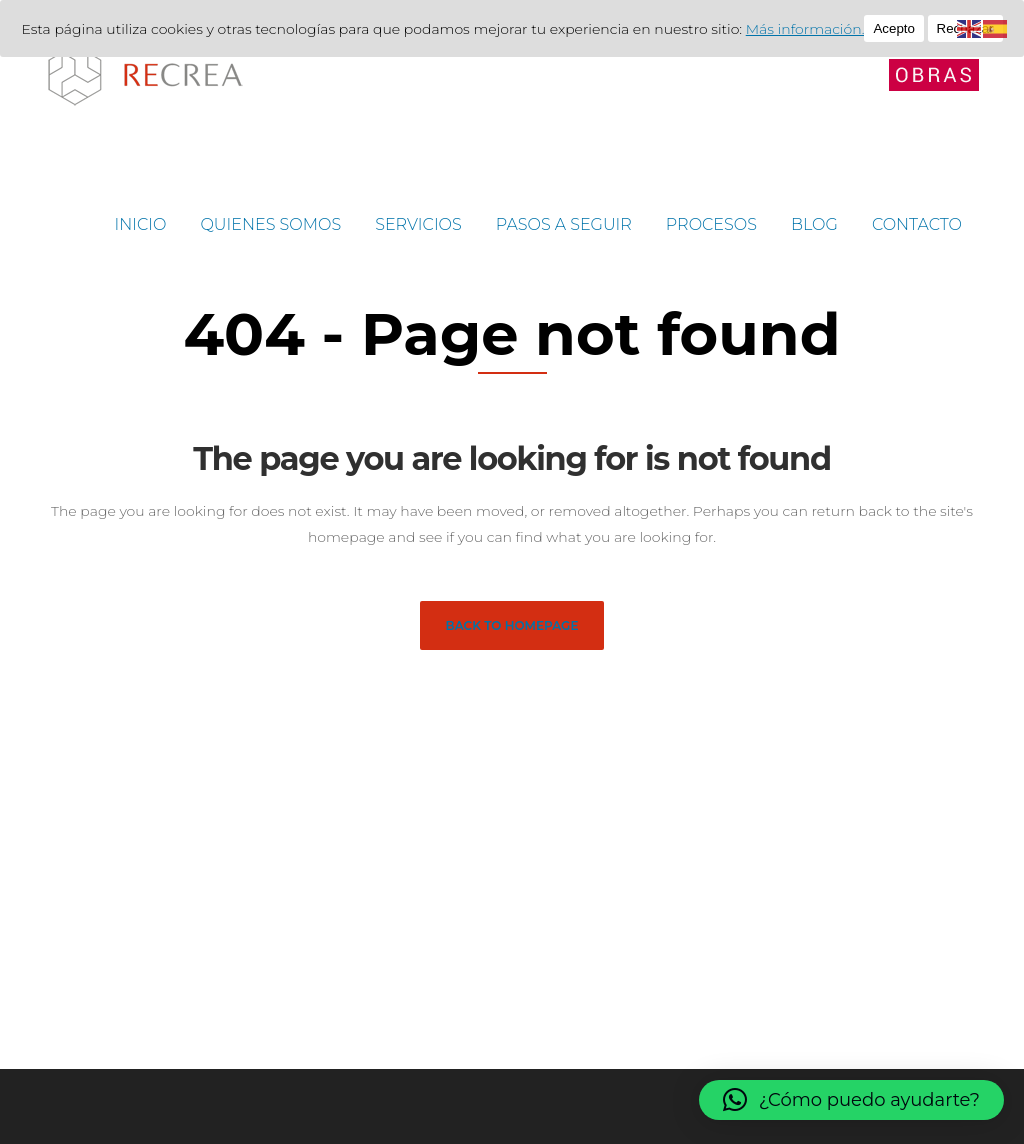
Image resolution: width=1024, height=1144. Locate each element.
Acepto (894, 28)
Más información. (805, 29)
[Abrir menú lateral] (934, 74)
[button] (851, 1100)
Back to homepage (512, 625)
